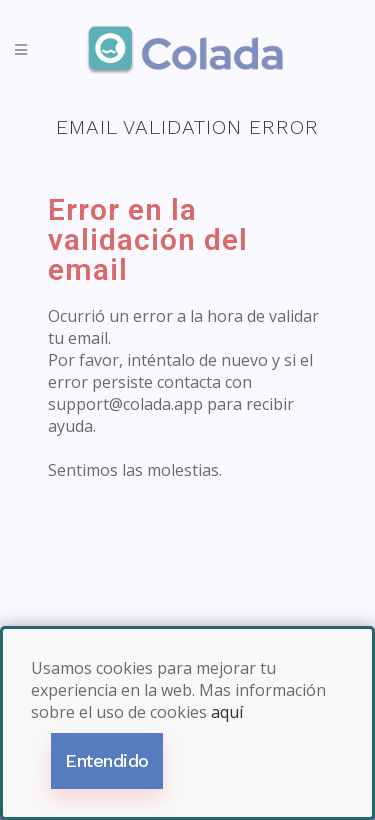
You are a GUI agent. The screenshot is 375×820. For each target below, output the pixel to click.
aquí (227, 712)
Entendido (107, 760)
